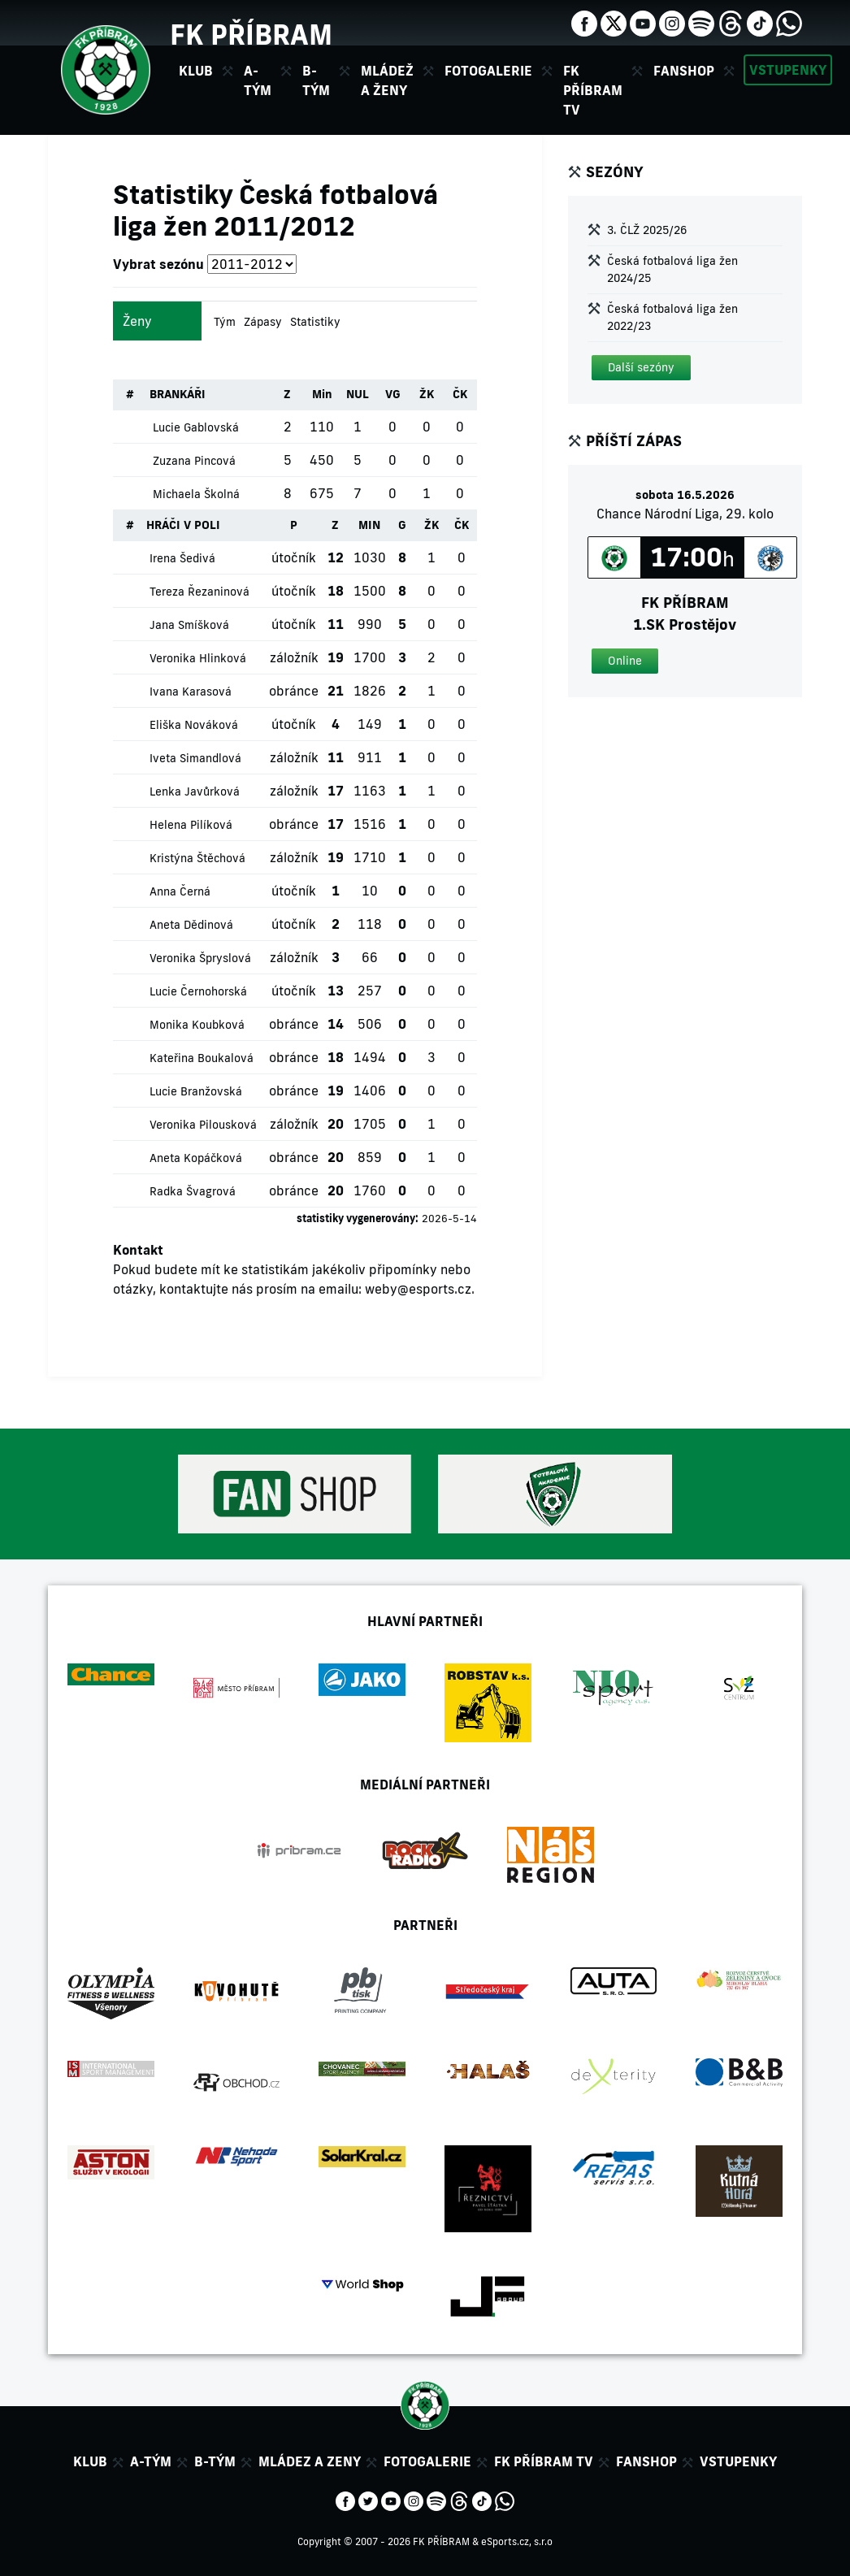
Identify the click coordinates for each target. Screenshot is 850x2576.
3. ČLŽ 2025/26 (647, 230)
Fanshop (683, 71)
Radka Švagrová (193, 1191)
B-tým (215, 2461)
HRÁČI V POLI (183, 525)
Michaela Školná (196, 494)
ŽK (426, 394)
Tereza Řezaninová (199, 591)
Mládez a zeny (309, 2461)
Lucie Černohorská (198, 991)
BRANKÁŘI (178, 394)
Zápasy (263, 321)
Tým (225, 321)
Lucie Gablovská (196, 427)
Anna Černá (180, 891)
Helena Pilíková (191, 824)
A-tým (150, 2461)
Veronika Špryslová (200, 958)
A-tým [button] (257, 80)
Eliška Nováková (194, 725)
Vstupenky (787, 70)
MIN (369, 525)
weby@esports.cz (418, 1289)
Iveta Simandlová (195, 758)
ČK (460, 394)
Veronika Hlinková (198, 658)
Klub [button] (196, 71)
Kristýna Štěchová (197, 858)
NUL (357, 394)
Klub (90, 2461)
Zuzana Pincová (194, 460)
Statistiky (315, 321)
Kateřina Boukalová (202, 1058)
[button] (641, 367)
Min (322, 394)
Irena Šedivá (182, 558)
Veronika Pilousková (203, 1124)
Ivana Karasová (191, 691)
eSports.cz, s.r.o (517, 2541)
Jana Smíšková (189, 625)
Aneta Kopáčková (196, 1158)
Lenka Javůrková (195, 791)
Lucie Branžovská (196, 1091)
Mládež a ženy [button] (387, 80)
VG (393, 394)
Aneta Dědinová (191, 924)
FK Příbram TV (592, 90)
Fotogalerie (488, 71)
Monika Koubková (197, 1024)
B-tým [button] (316, 80)
